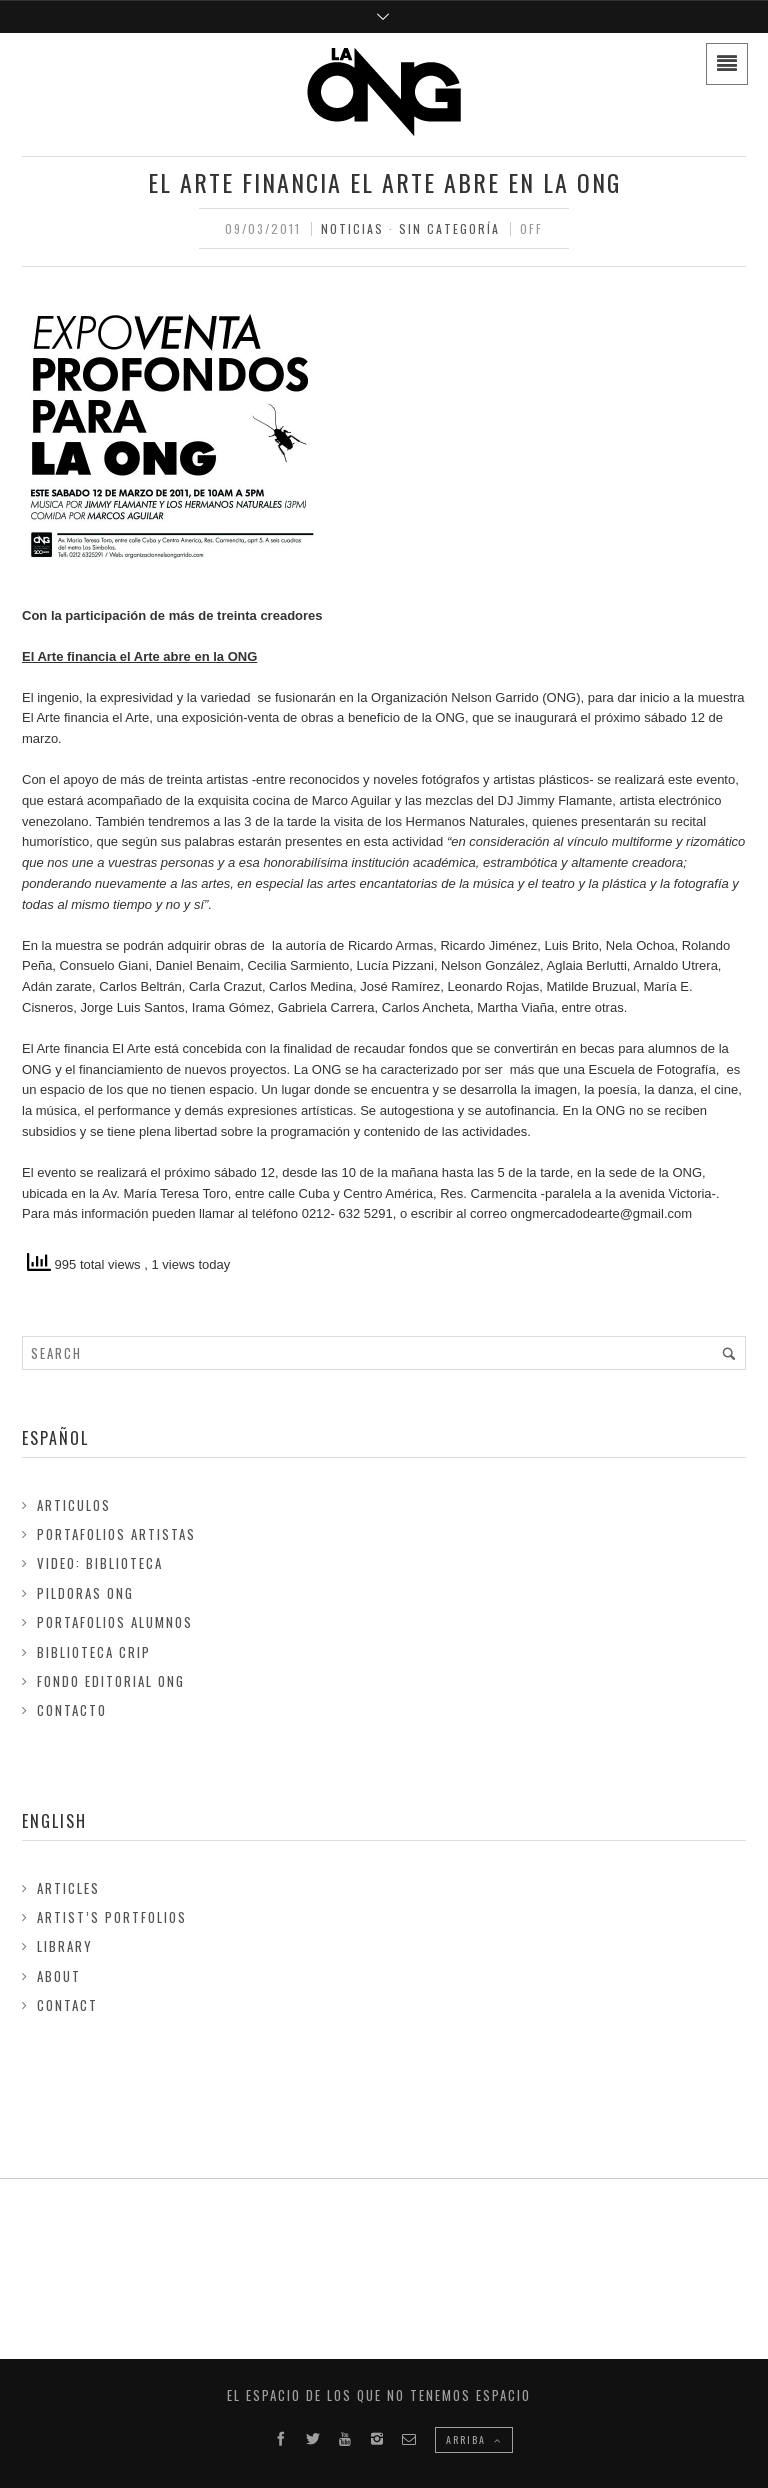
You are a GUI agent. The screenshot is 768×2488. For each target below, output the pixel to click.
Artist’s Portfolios (112, 1917)
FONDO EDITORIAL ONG (111, 1681)
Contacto (72, 1710)
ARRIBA (474, 2439)
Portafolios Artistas (116, 1534)
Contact (67, 2005)
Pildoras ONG (85, 1593)
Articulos (74, 1505)
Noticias (352, 228)
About (59, 1976)
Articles (68, 1888)
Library (65, 1946)
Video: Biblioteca (100, 1563)
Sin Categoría (449, 228)
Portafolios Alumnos (115, 1622)
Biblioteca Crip (94, 1652)
